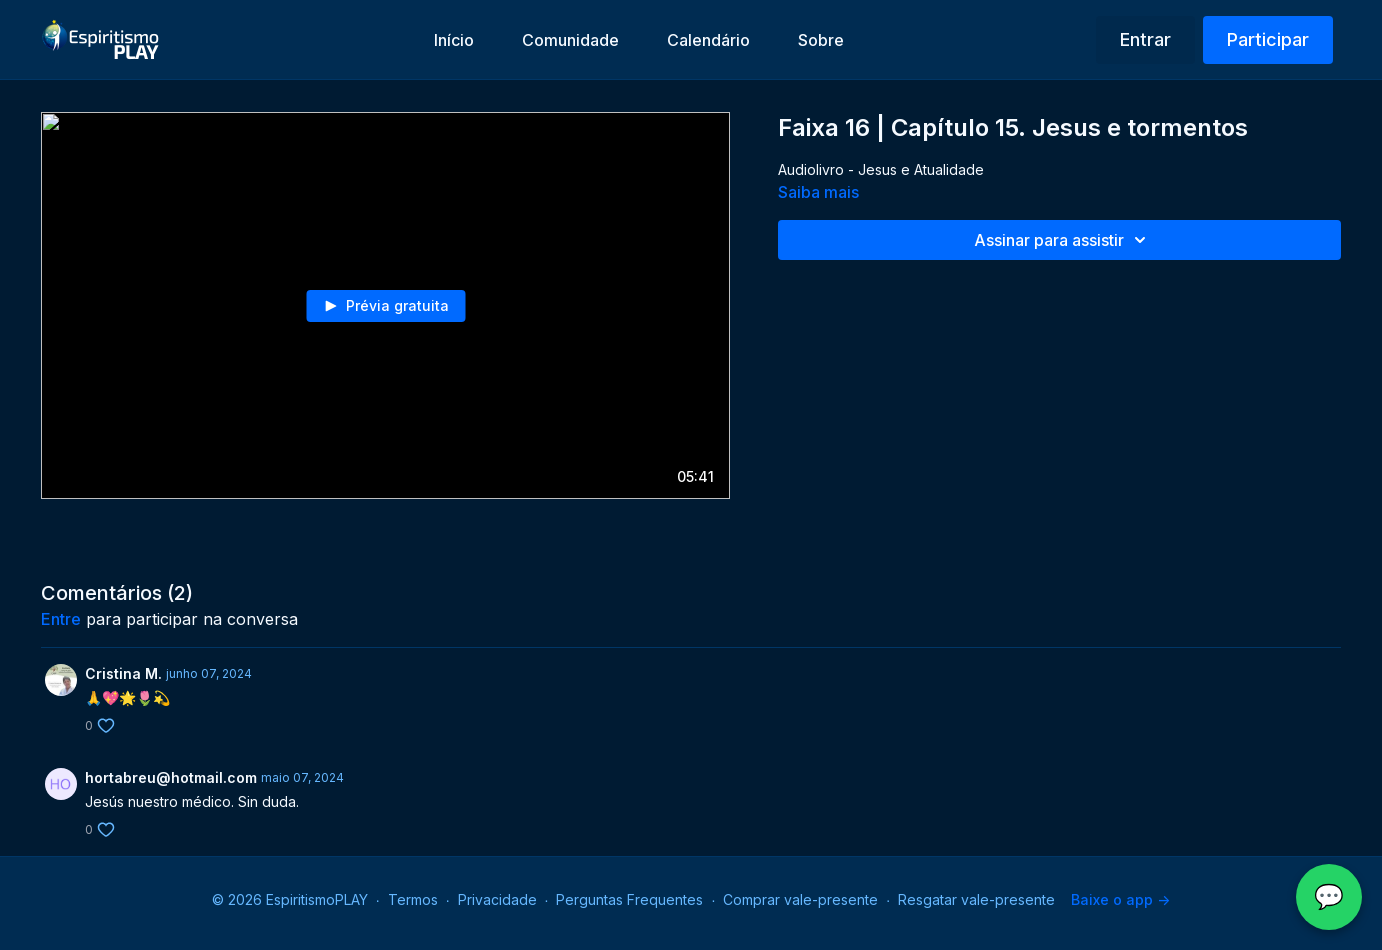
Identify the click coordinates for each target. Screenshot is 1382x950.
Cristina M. (123, 673)
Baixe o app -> (1120, 899)
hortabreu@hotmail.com (171, 777)
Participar (1268, 39)
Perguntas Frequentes (629, 899)
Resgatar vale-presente (976, 899)
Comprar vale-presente (800, 899)
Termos (413, 899)
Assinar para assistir (1063, 240)
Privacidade (497, 899)
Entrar (1145, 39)
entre (61, 619)
